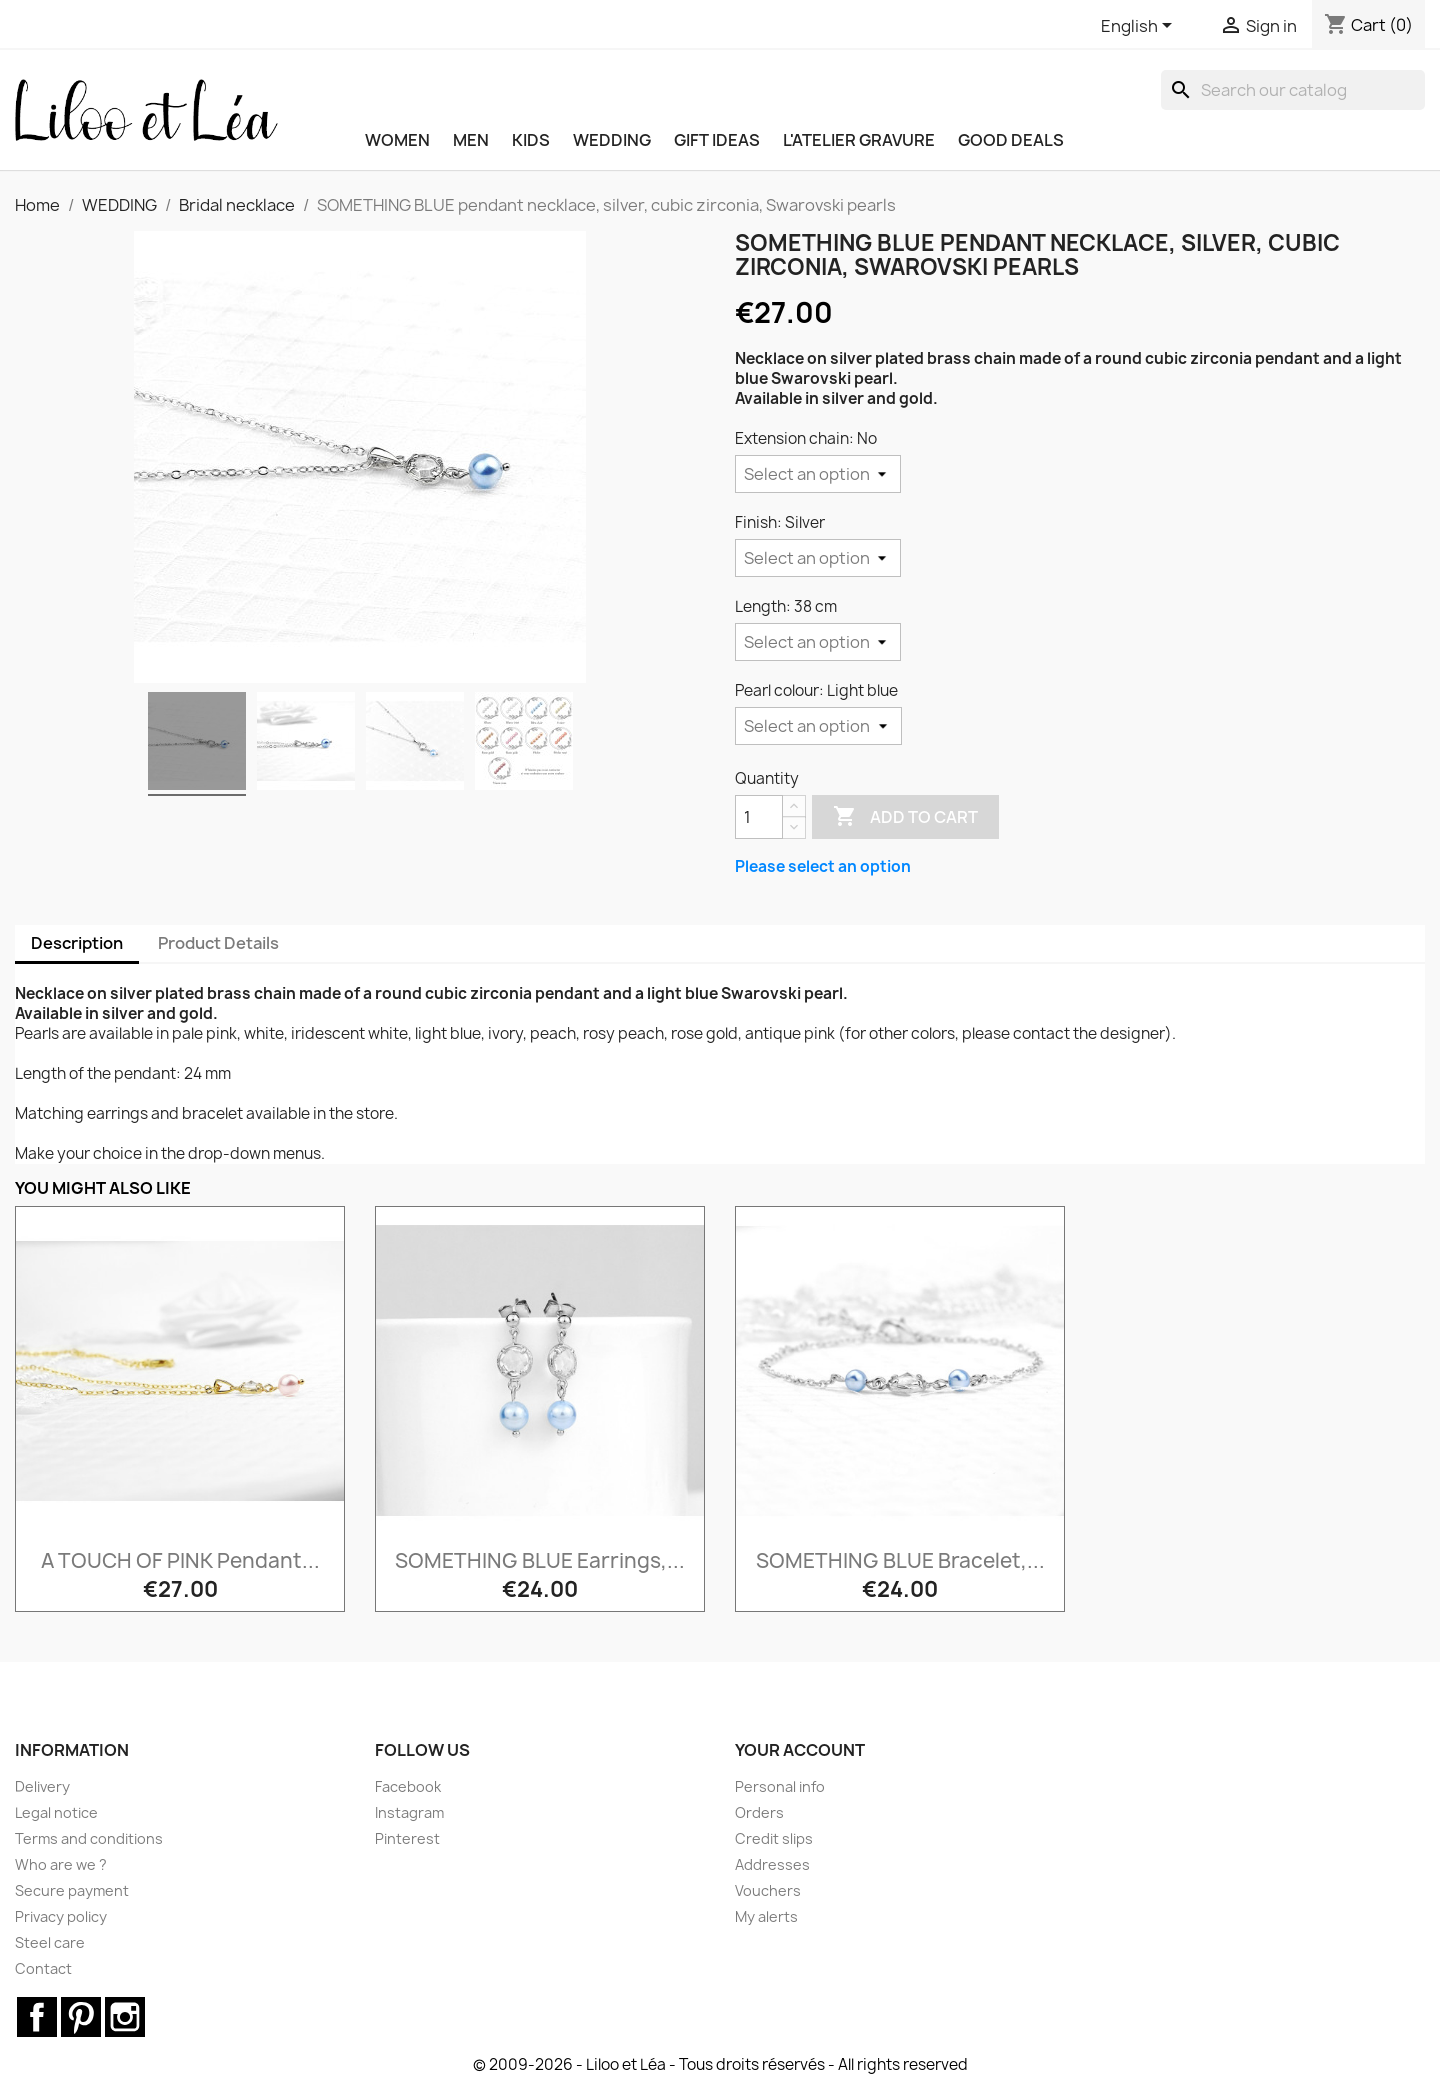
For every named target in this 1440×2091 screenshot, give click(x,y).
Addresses (772, 1864)
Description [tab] (77, 943)
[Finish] (818, 558)
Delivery (42, 1786)
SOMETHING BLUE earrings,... (540, 1560)
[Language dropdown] (1140, 27)
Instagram (409, 1812)
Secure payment (72, 1890)
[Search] (1293, 90)
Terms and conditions (89, 1838)
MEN (471, 140)
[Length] (818, 642)
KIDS (531, 140)
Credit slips (774, 1838)
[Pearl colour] (818, 726)
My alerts (766, 1916)
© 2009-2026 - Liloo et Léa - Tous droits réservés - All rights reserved (720, 2064)
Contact (43, 1968)
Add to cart (905, 817)
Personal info (780, 1786)
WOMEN (397, 140)
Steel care (50, 1942)
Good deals (1011, 140)
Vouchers (768, 1890)
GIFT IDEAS (717, 140)
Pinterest (407, 1838)
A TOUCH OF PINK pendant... (180, 1560)
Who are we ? (61, 1864)
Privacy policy (61, 1916)
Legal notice (56, 1812)
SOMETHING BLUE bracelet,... (900, 1560)
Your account (800, 1750)
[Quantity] (759, 817)
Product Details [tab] (218, 943)
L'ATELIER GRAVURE (859, 140)
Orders (759, 1812)
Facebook (408, 1786)
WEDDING (612, 140)
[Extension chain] (818, 474)
